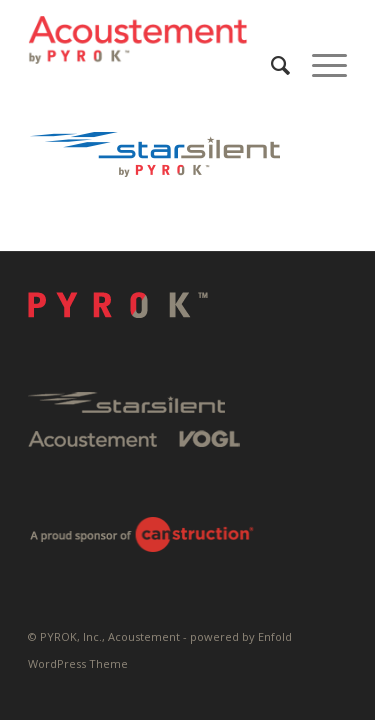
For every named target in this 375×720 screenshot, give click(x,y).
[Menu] (319, 65)
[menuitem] (271, 65)
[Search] (271, 65)
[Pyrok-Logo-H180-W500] (155, 40)
